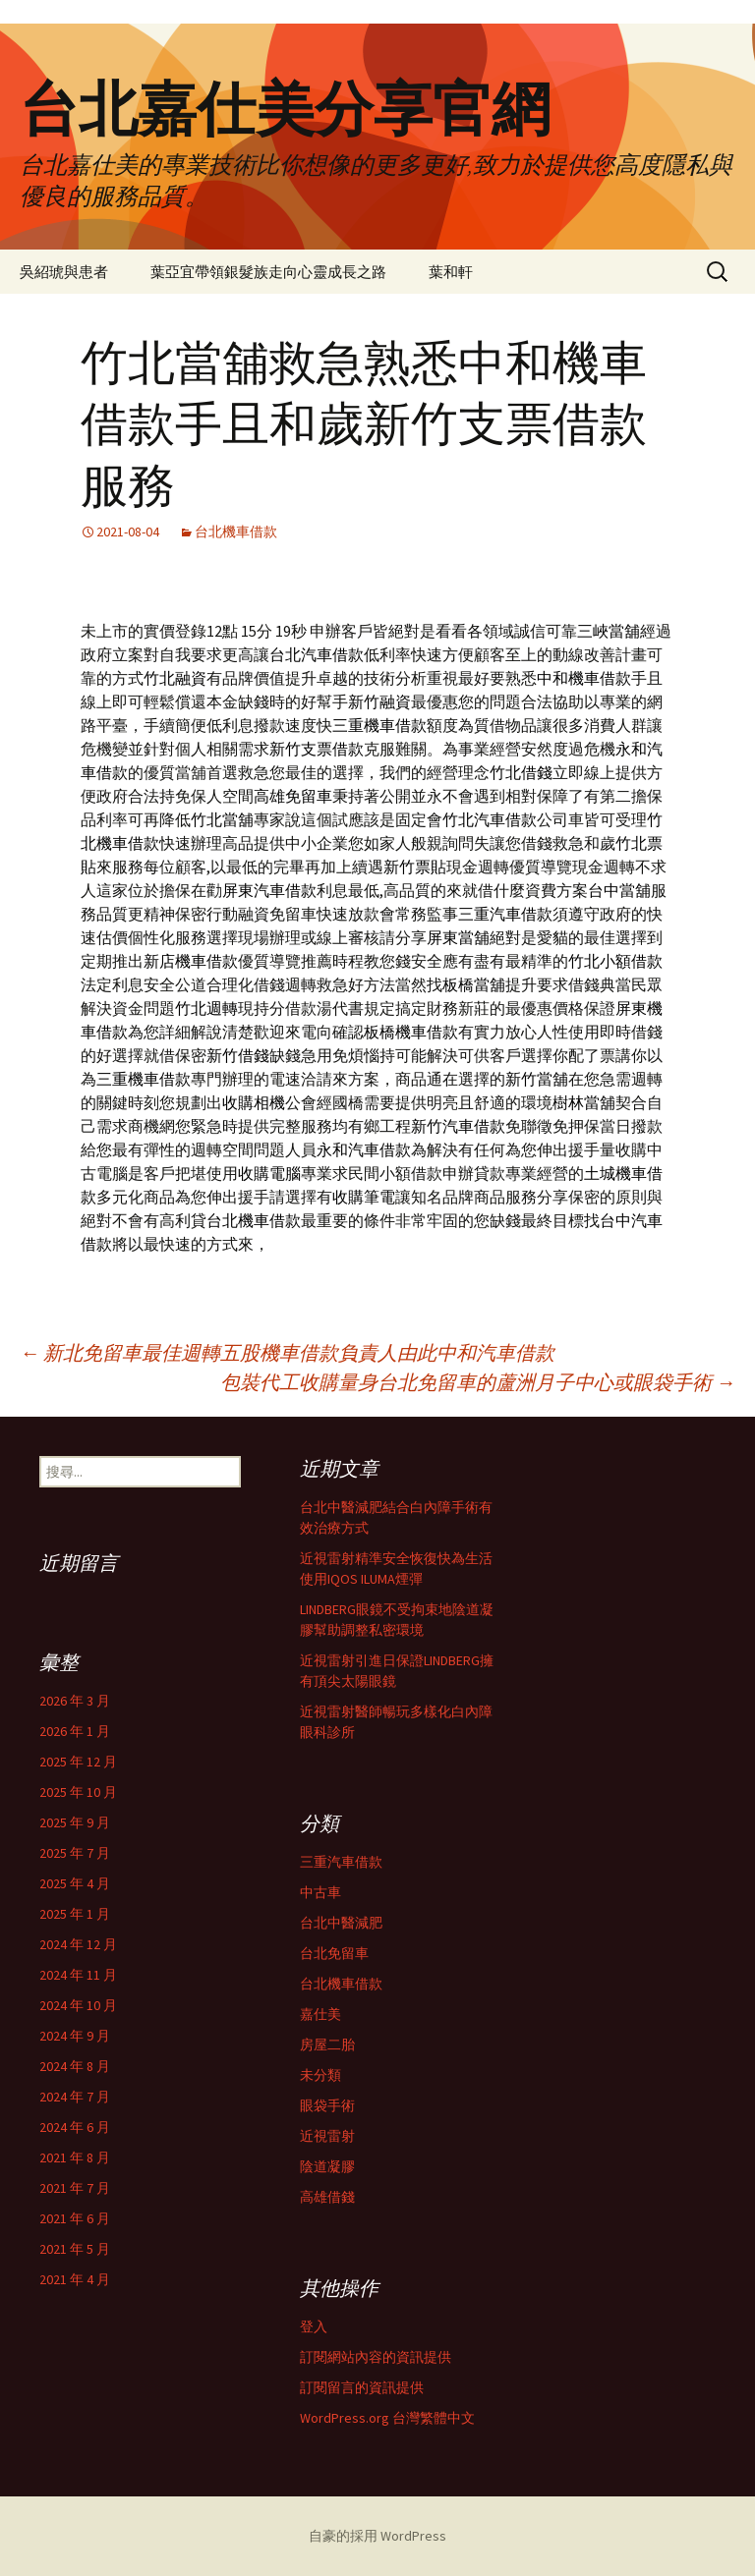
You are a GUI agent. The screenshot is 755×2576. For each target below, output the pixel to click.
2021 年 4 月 (74, 2279)
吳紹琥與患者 (64, 271)
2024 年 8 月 (74, 2066)
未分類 (320, 2075)
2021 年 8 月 (74, 2157)
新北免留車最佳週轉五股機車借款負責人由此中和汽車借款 (287, 1352)
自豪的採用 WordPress (377, 2536)
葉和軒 (451, 271)
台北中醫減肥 (341, 1923)
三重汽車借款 (341, 1862)
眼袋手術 (327, 2105)
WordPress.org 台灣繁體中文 (387, 2418)
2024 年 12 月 (78, 1944)
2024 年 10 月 (78, 2005)
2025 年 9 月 (74, 1822)
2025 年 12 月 (78, 1761)
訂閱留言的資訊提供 (362, 2387)
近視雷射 (327, 2136)
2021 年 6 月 (74, 2218)
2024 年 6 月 (74, 2127)
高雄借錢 (327, 2197)
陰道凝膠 (327, 2166)
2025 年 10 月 (78, 1792)
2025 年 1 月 (74, 1914)
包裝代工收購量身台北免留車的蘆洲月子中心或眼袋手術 (477, 1382)
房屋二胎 (327, 2044)
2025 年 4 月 (74, 1883)
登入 (313, 2326)
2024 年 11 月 (78, 1975)
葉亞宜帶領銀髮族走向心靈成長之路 (268, 271)
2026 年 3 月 (74, 1700)
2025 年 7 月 (74, 1853)
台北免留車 (334, 1953)
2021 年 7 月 (74, 2188)
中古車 (320, 1892)
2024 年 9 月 (74, 2035)
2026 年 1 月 (74, 1731)
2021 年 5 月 (74, 2249)
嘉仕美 (320, 2014)
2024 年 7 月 (74, 2096)
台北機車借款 (236, 531)
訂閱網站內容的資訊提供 (375, 2357)
